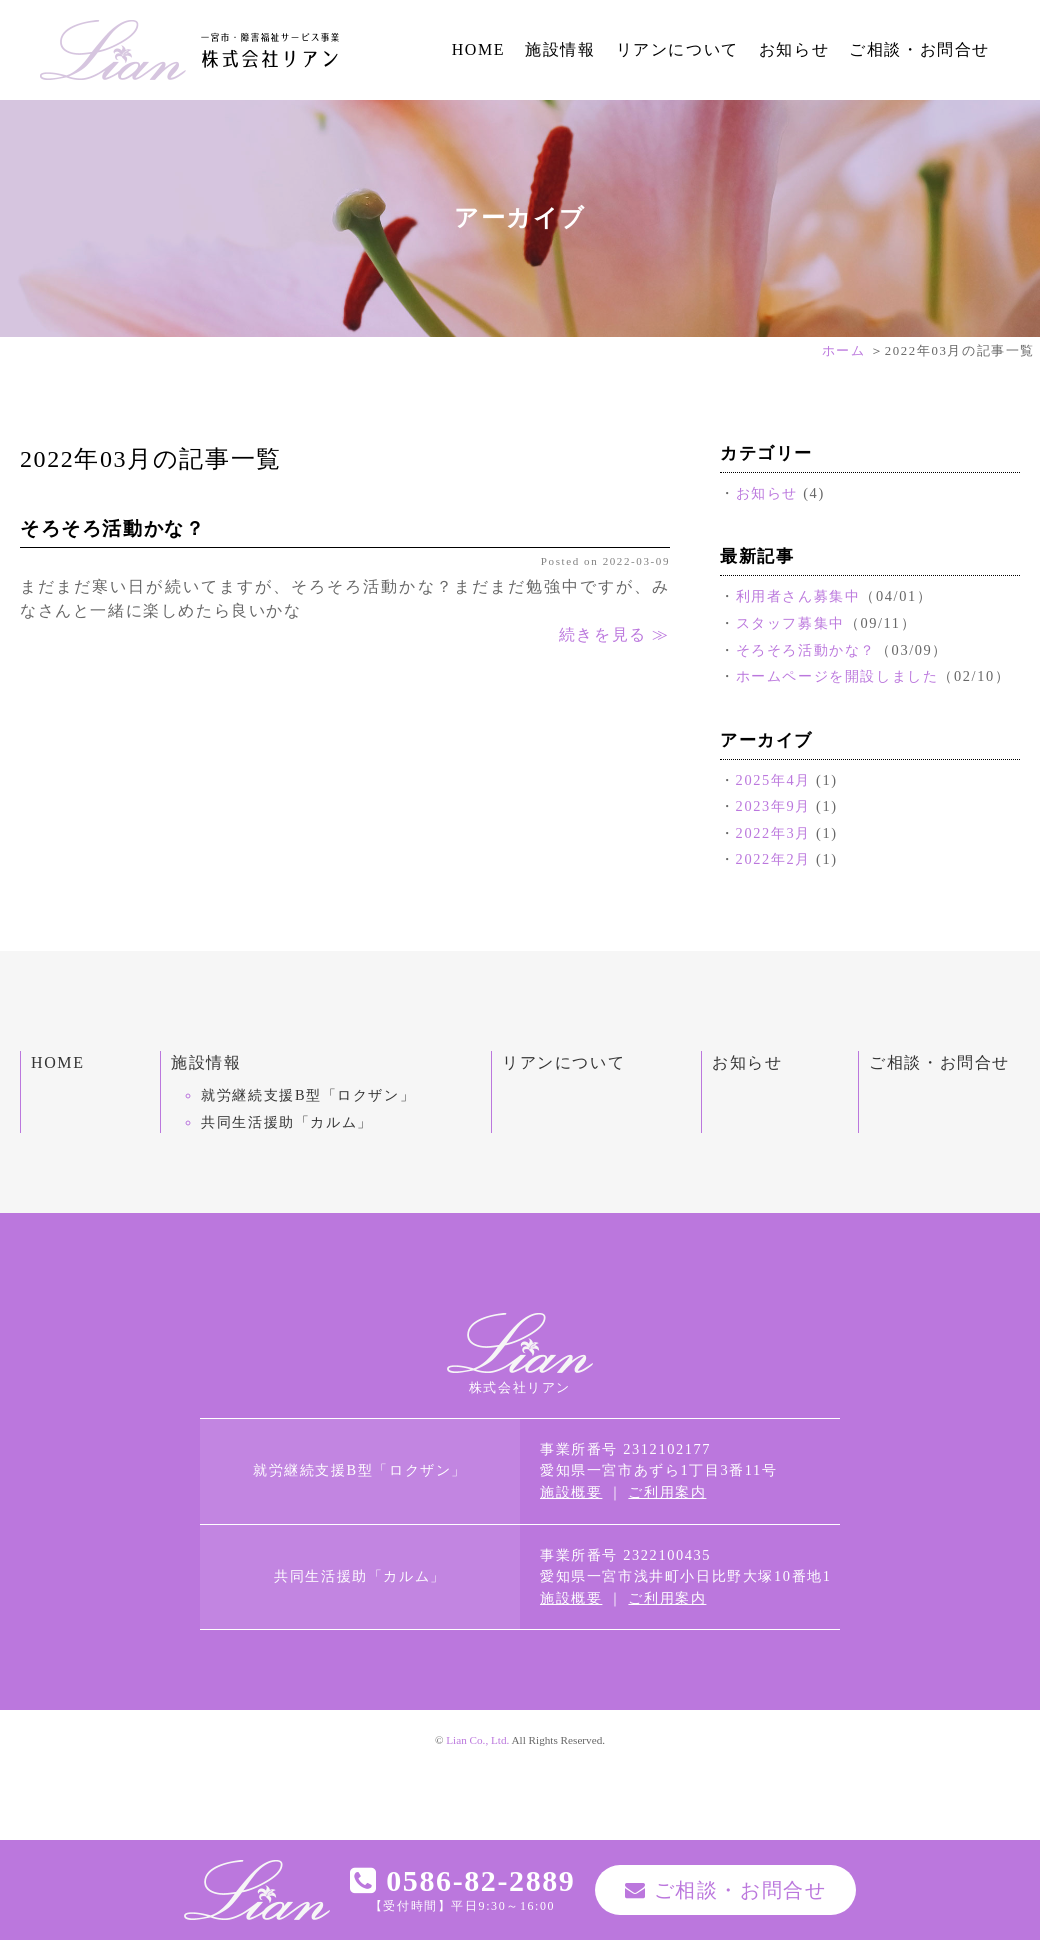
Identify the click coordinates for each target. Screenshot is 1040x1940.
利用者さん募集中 (798, 596)
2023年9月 (773, 806)
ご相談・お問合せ (919, 49)
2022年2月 (773, 859)
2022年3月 (773, 833)
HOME (479, 49)
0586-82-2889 (463, 1880)
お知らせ (794, 49)
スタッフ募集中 (790, 623)
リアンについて (677, 49)
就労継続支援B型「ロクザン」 (308, 1095)
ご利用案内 (667, 1492)
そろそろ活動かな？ (112, 528)
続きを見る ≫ (614, 634)
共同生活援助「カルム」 (287, 1122)
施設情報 (560, 49)
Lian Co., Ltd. (477, 1740)
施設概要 (571, 1492)
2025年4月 (773, 780)
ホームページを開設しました (837, 676)
